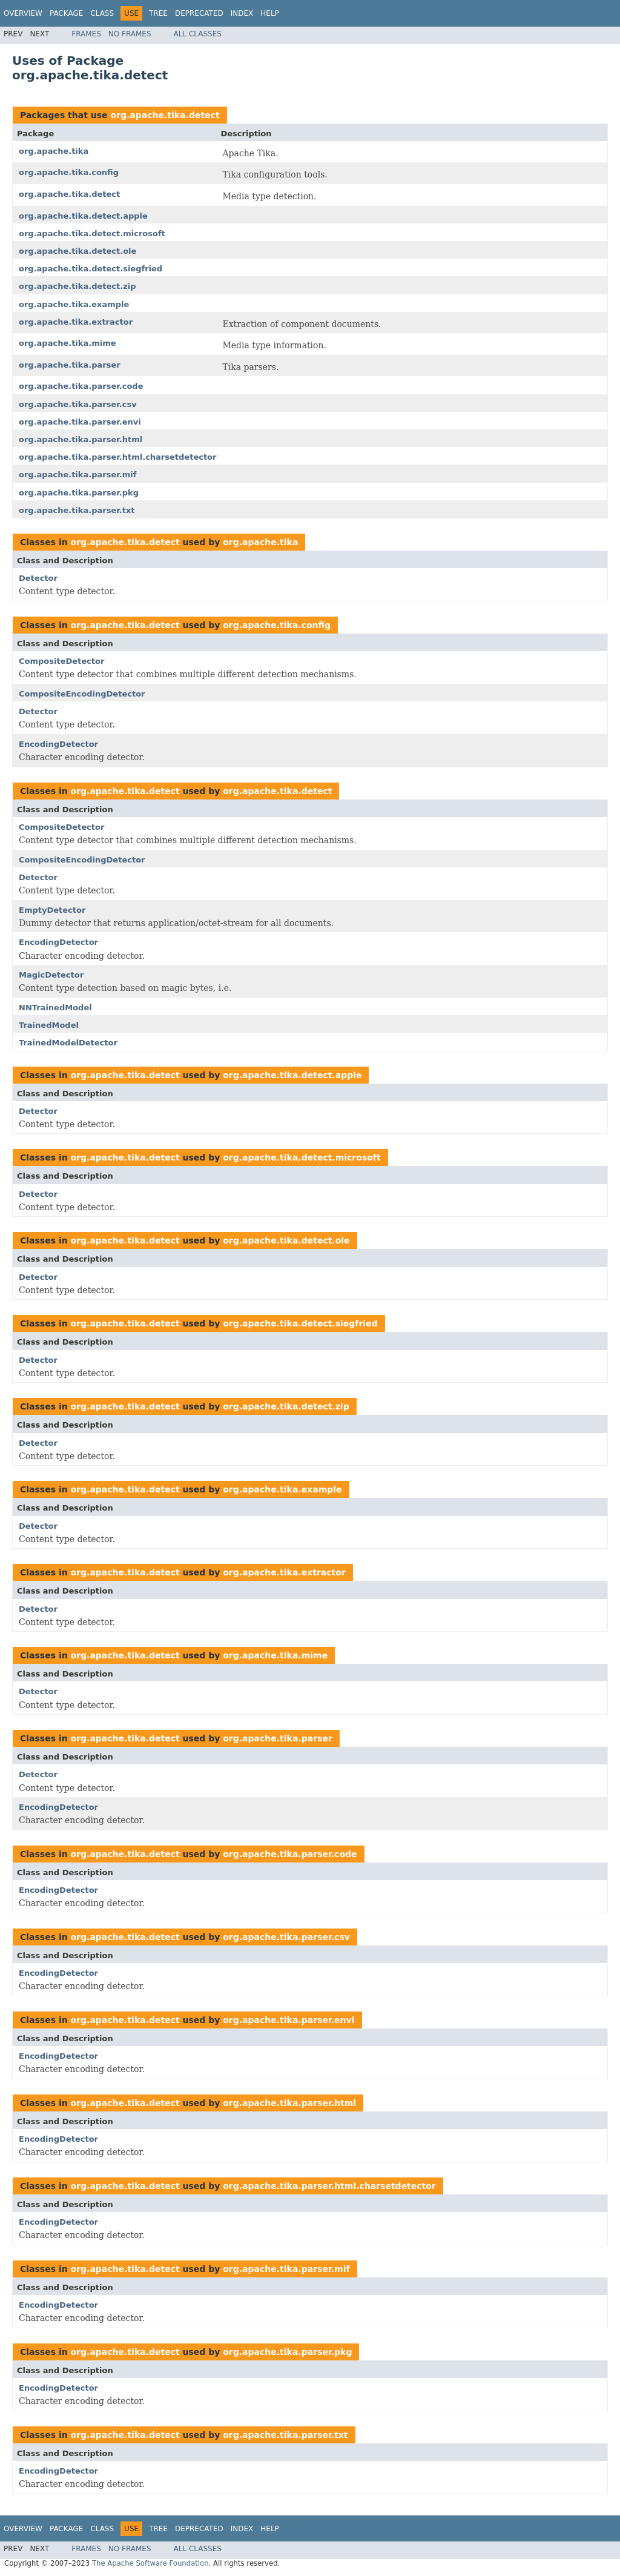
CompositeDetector (61, 661)
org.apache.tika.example (74, 304)
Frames (86, 34)
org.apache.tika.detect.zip (77, 286)
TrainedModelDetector (68, 1042)
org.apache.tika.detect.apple (83, 215)
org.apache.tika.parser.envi (80, 421)
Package (66, 13)
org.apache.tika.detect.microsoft (92, 233)
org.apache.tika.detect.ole (77, 251)
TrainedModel (49, 1025)
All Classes (198, 34)
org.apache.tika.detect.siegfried (90, 268)
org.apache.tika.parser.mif (77, 474)
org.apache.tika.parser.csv (78, 404)
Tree (158, 13)
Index (242, 13)
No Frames (129, 34)
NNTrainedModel (55, 1007)
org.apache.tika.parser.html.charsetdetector (117, 457)
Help (269, 13)
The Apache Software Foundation (150, 2563)
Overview (23, 13)
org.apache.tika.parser (69, 364)
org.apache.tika (53, 151)
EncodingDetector (58, 744)
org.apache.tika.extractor (76, 321)
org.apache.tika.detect (164, 115)
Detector (38, 578)
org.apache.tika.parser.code (81, 386)
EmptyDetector (52, 910)
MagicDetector (51, 974)
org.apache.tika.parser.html (80, 439)
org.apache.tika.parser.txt (77, 510)
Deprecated (199, 13)
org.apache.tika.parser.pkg (79, 492)
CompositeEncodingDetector (82, 693)
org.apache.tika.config (69, 172)
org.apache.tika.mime (67, 343)
